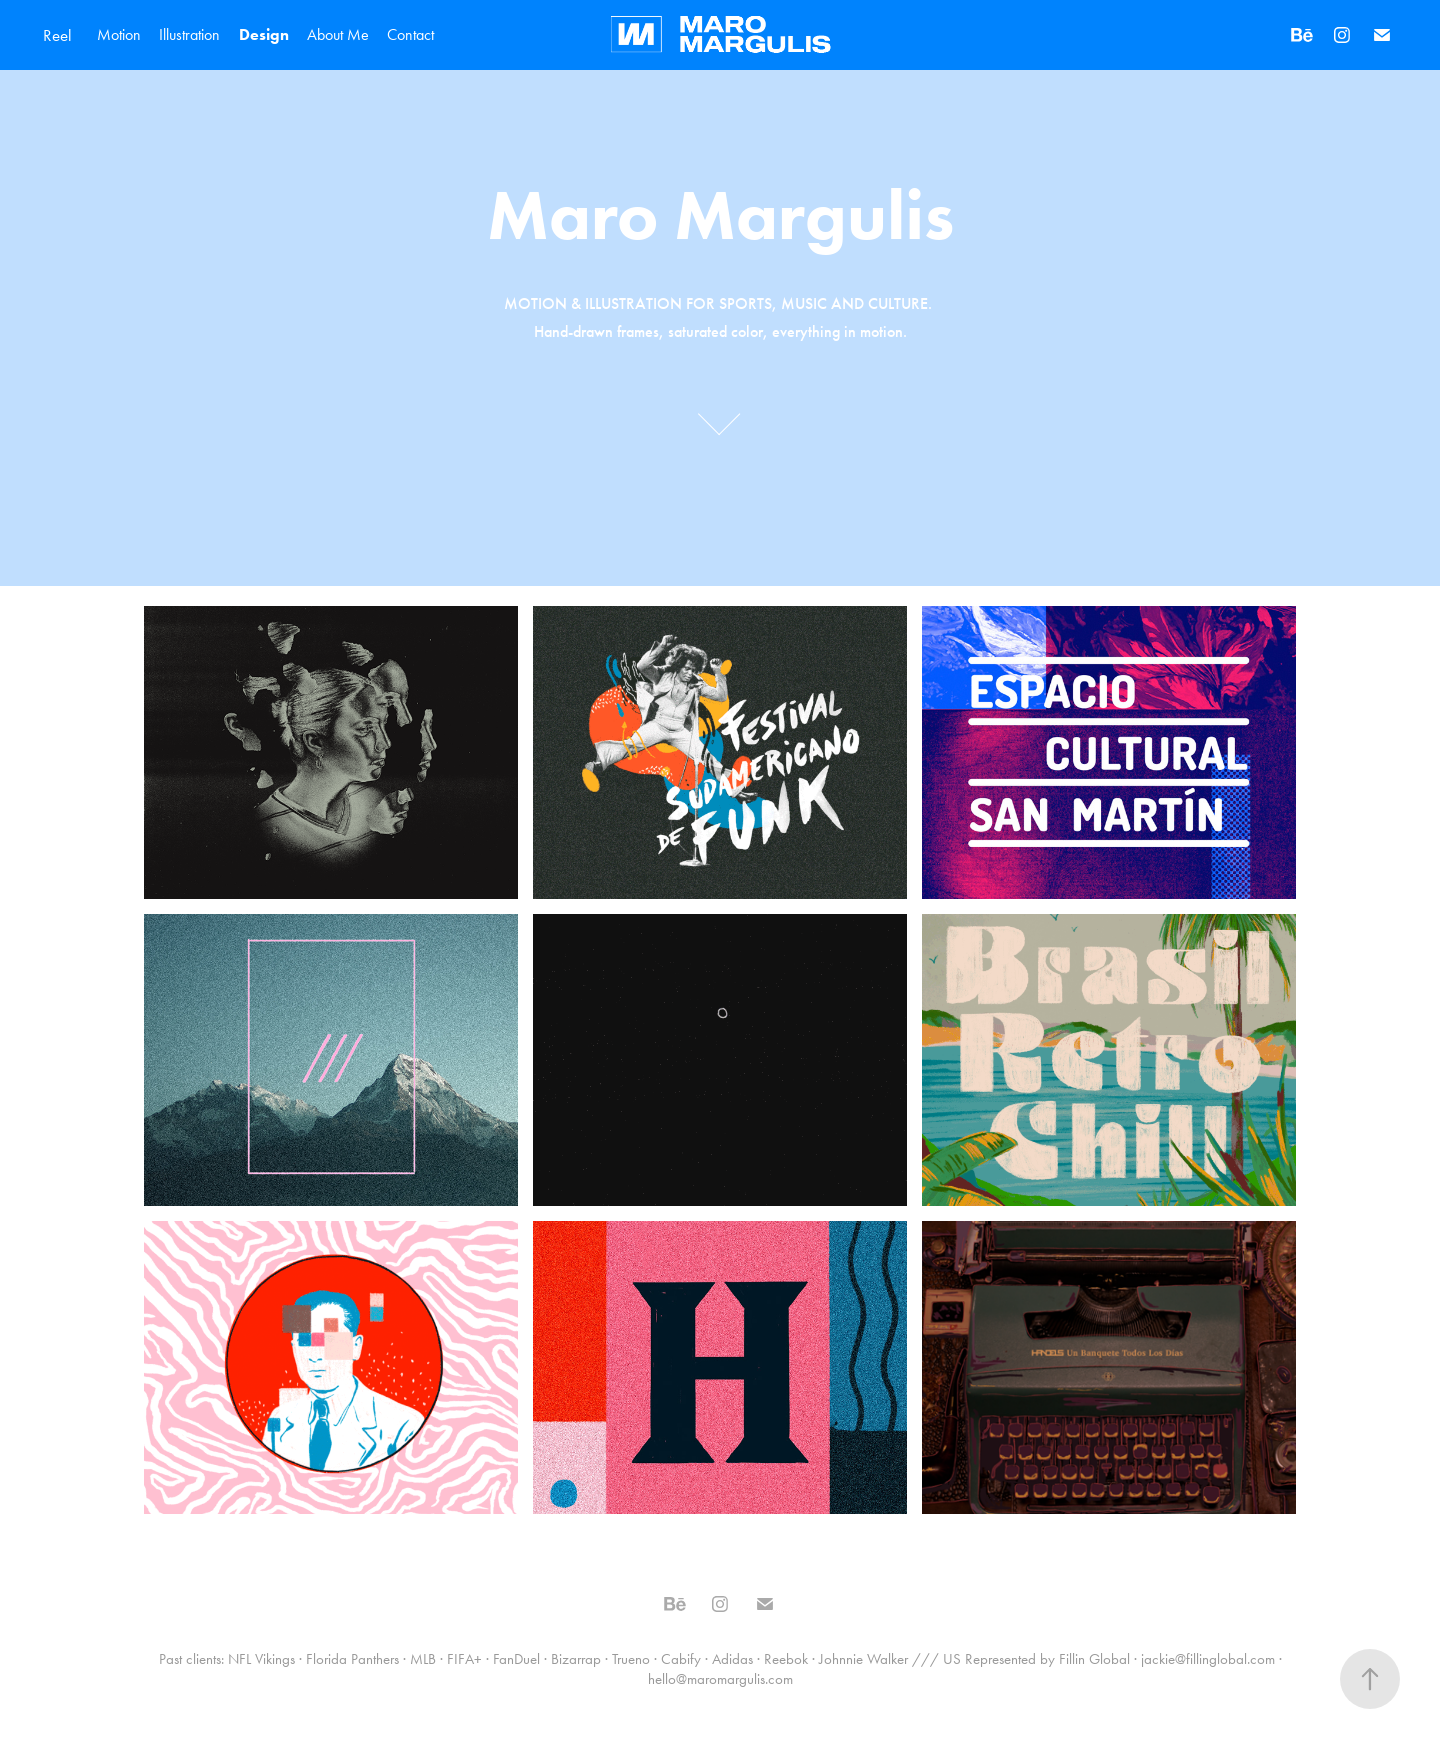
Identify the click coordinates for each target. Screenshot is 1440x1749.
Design (264, 34)
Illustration (189, 34)
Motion (119, 34)
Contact (410, 34)
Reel (57, 35)
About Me (338, 34)
